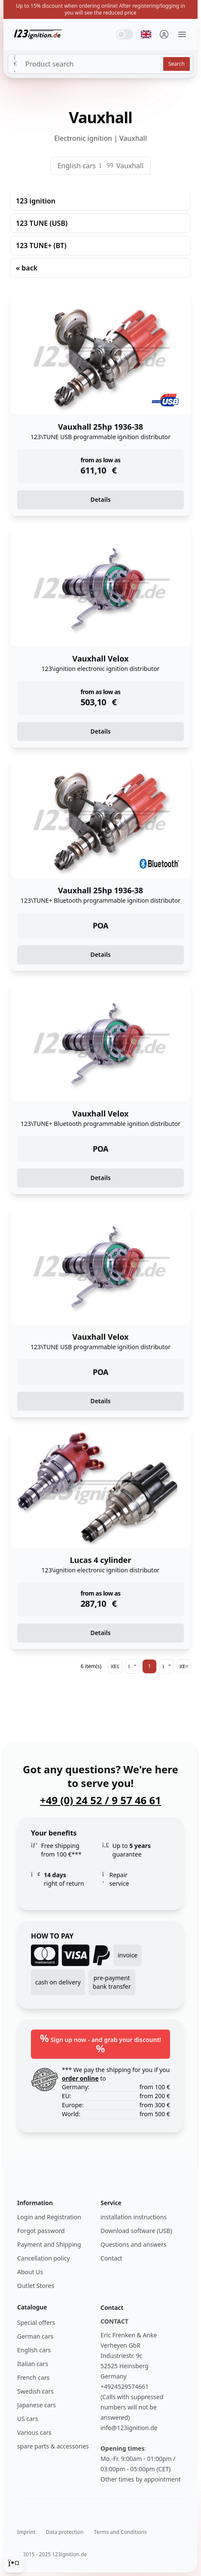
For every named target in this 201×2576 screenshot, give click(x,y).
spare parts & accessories (53, 2446)
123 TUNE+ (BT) (41, 245)
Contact (111, 2258)
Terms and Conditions (120, 2532)
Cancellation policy (43, 2258)
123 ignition (35, 201)
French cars (33, 2377)
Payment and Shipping (49, 2244)
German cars (35, 2336)
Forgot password (41, 2231)
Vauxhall (130, 165)
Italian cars (32, 2364)
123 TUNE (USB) (41, 223)
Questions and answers (133, 2244)
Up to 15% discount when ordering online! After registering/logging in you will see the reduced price (100, 9)
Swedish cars (35, 2391)
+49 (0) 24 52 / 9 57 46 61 (100, 1800)
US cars (27, 2419)
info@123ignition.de (129, 2428)
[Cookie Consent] (13, 2562)
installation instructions (133, 2217)
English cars (77, 165)
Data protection (65, 2532)
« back (26, 268)
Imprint (26, 2532)
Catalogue (32, 2307)
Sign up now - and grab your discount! (100, 2043)
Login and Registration (49, 2217)
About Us (30, 2272)
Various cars (34, 2432)
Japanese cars (36, 2405)
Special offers (36, 2322)
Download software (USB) (136, 2231)
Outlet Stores (35, 2286)
